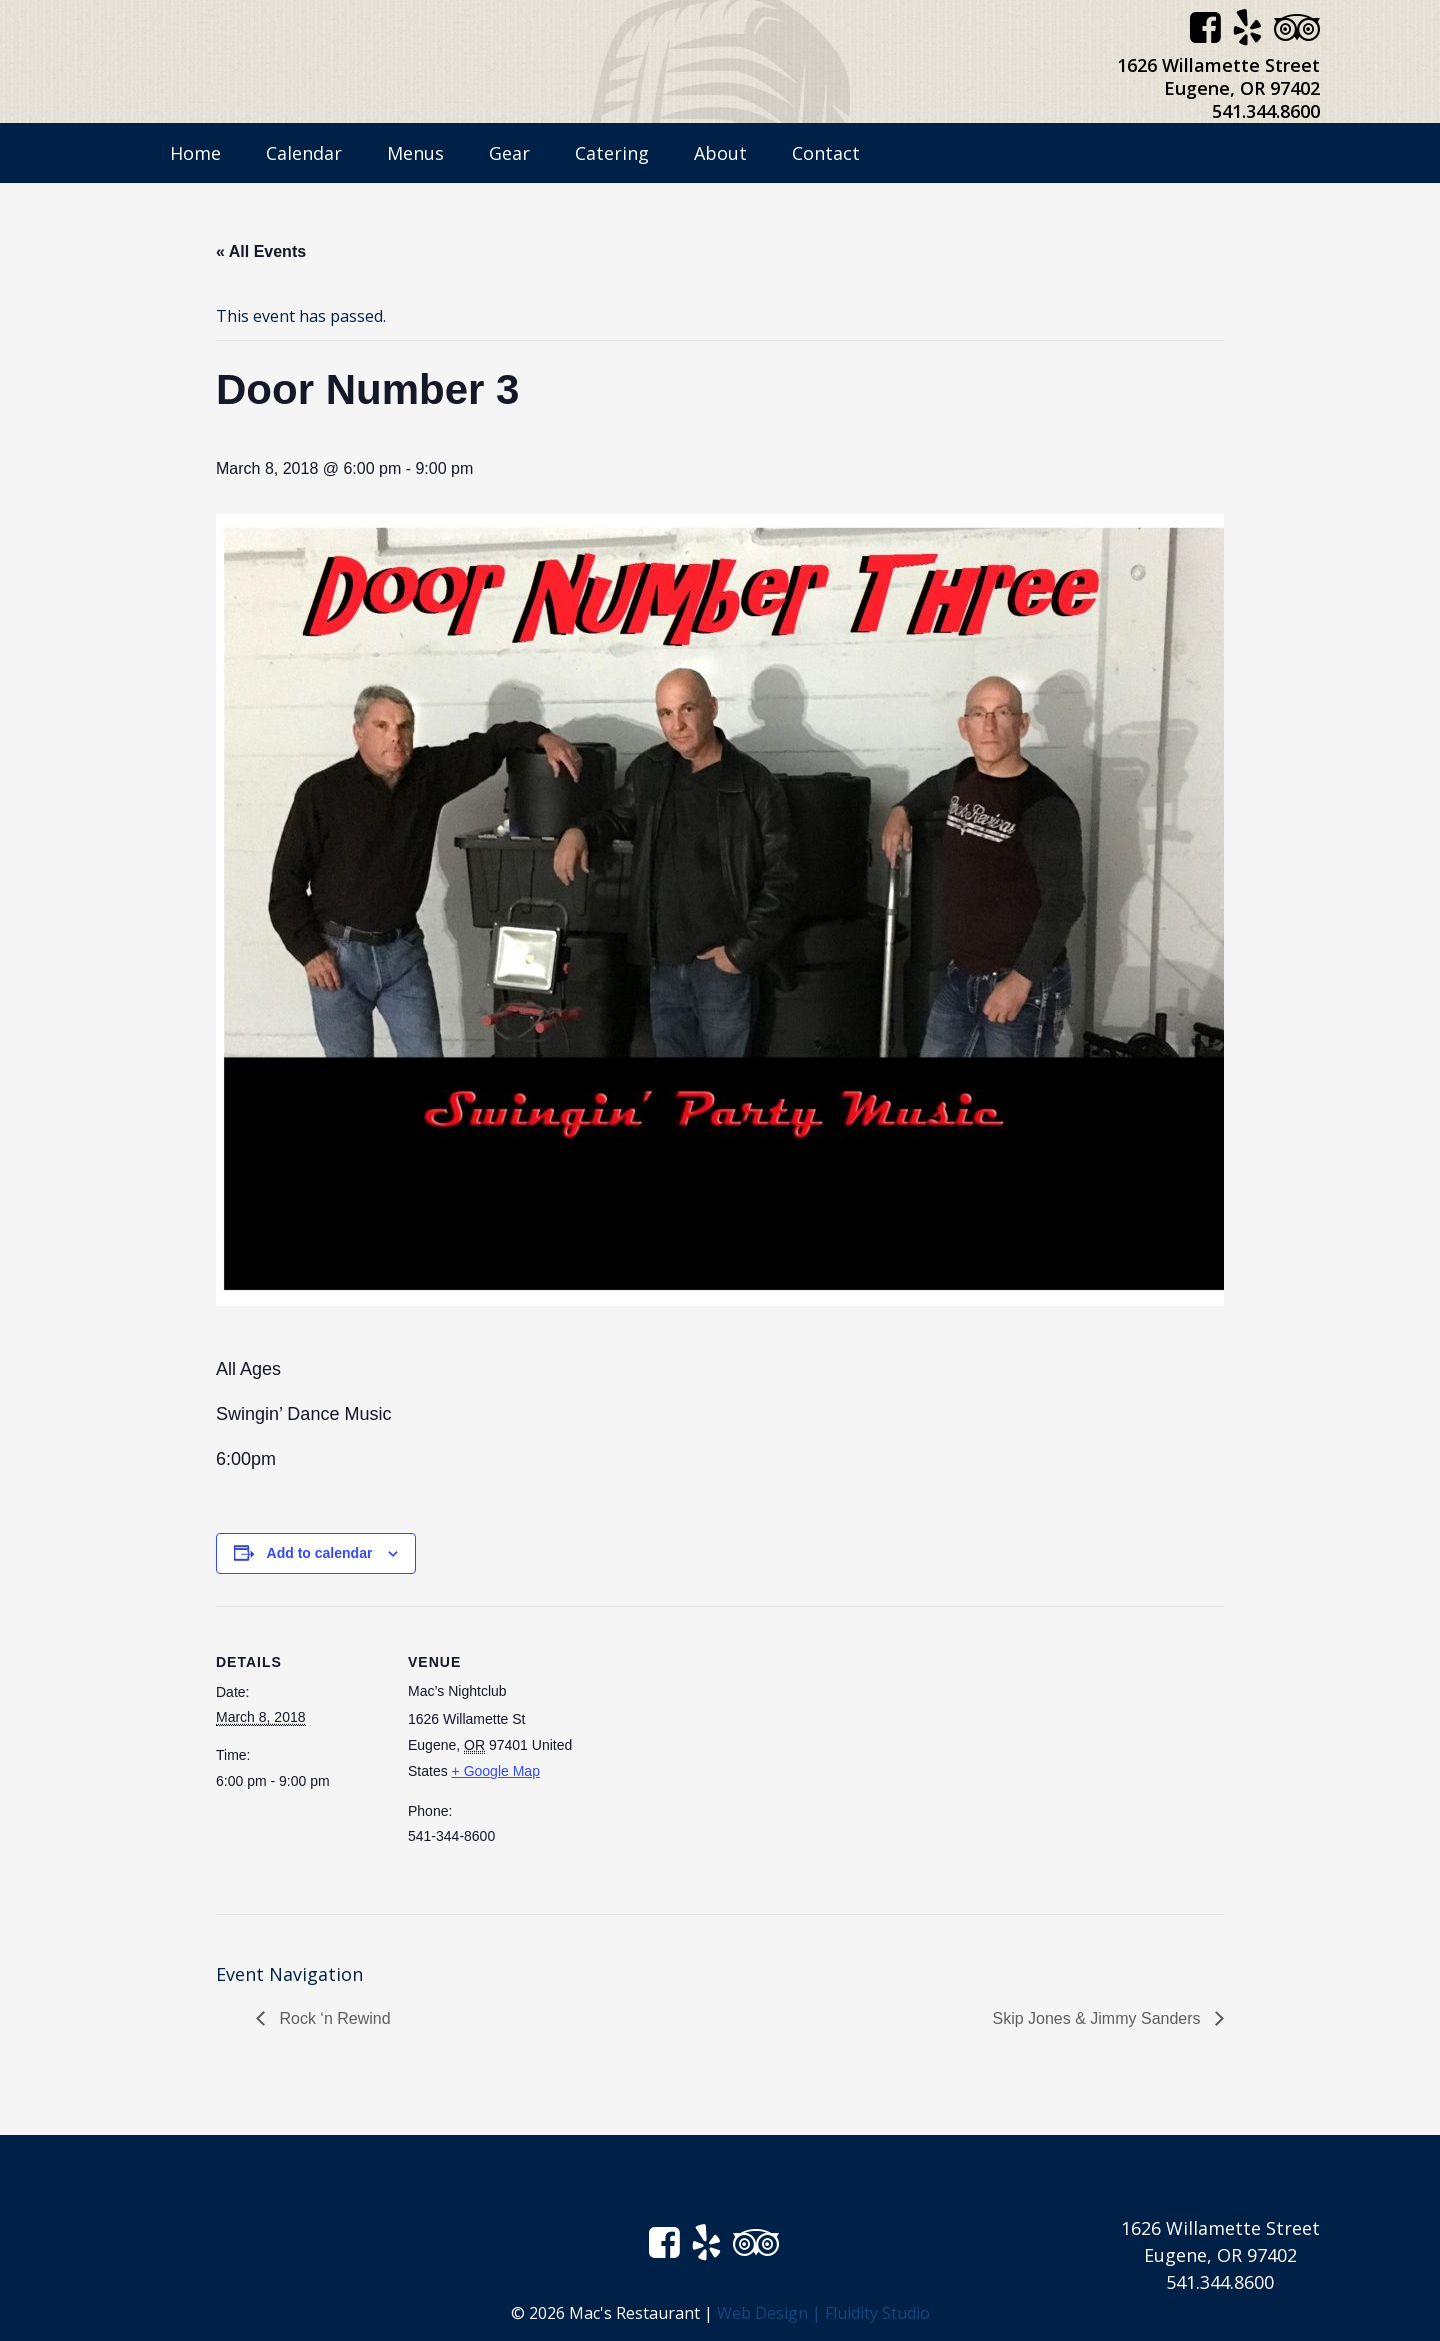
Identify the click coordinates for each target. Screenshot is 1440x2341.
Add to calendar (320, 1553)
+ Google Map (496, 1771)
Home (195, 153)
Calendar (304, 153)
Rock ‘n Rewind (333, 2018)
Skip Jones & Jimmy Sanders (1098, 2018)
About (720, 153)
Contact (826, 153)
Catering (612, 153)
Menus (415, 153)
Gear (509, 153)
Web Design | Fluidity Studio (823, 2313)
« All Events (261, 251)
